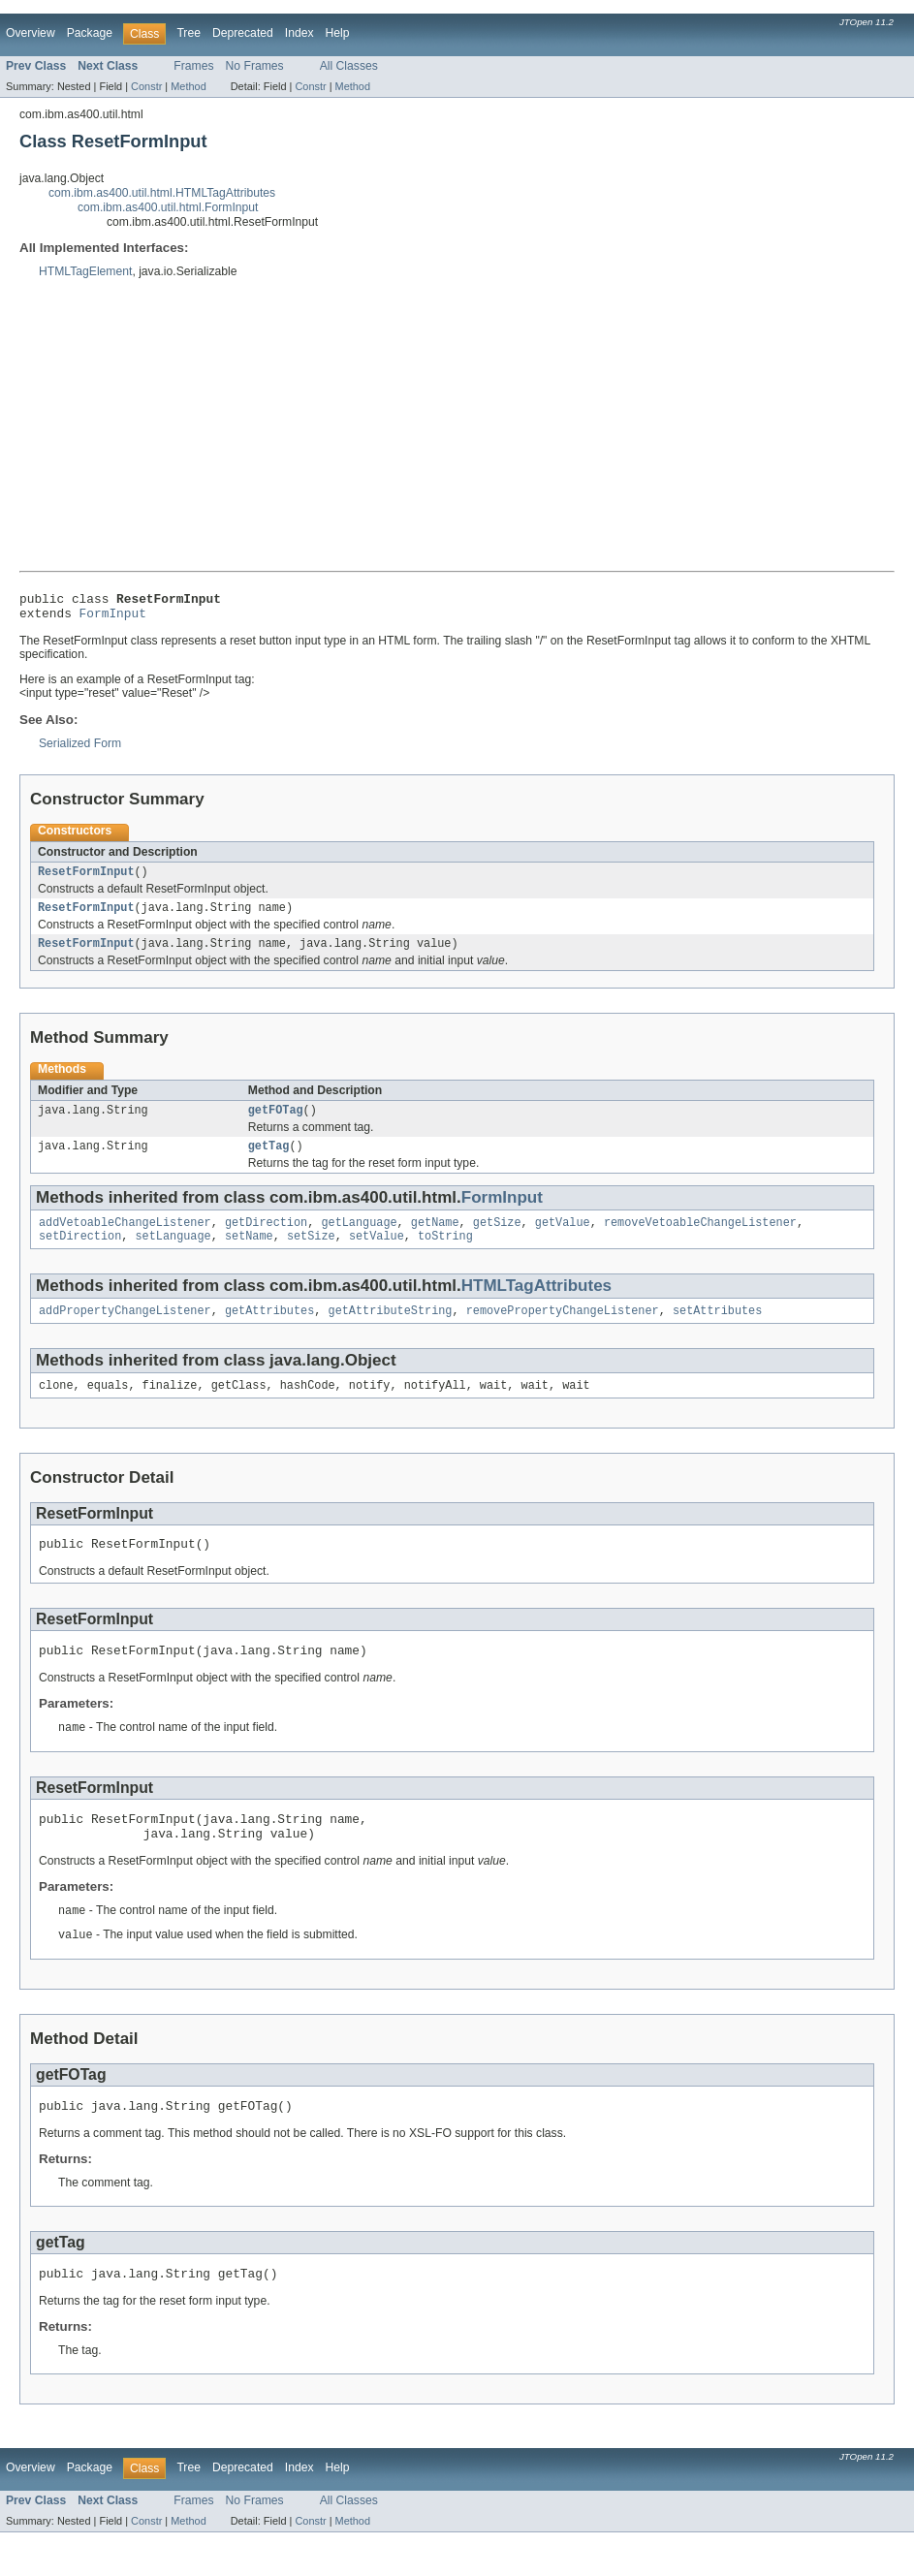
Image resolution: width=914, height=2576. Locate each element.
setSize (311, 1255)
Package (89, 33)
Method (188, 86)
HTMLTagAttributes (536, 1305)
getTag (269, 1161)
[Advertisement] (457, 425)
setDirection (80, 1255)
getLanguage (358, 1239)
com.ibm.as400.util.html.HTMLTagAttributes (161, 193)
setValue (376, 1255)
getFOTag (275, 1123)
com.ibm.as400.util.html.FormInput (168, 207)
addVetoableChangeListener (125, 1239)
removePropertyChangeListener (562, 1331)
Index (299, 33)
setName (249, 1255)
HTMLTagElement (85, 271)
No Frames (255, 66)
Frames (193, 66)
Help (338, 33)
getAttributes (269, 1331)
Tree (188, 33)
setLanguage (173, 1255)
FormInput (112, 618)
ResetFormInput (86, 879)
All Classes (349, 66)
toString (445, 1255)
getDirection (266, 1239)
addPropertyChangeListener (125, 1331)
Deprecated (242, 33)
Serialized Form (80, 749)
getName (435, 1239)
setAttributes (717, 1331)
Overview (30, 33)
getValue (562, 1239)
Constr (146, 86)
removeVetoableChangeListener (700, 1239)
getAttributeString (390, 1331)
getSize (497, 1239)
